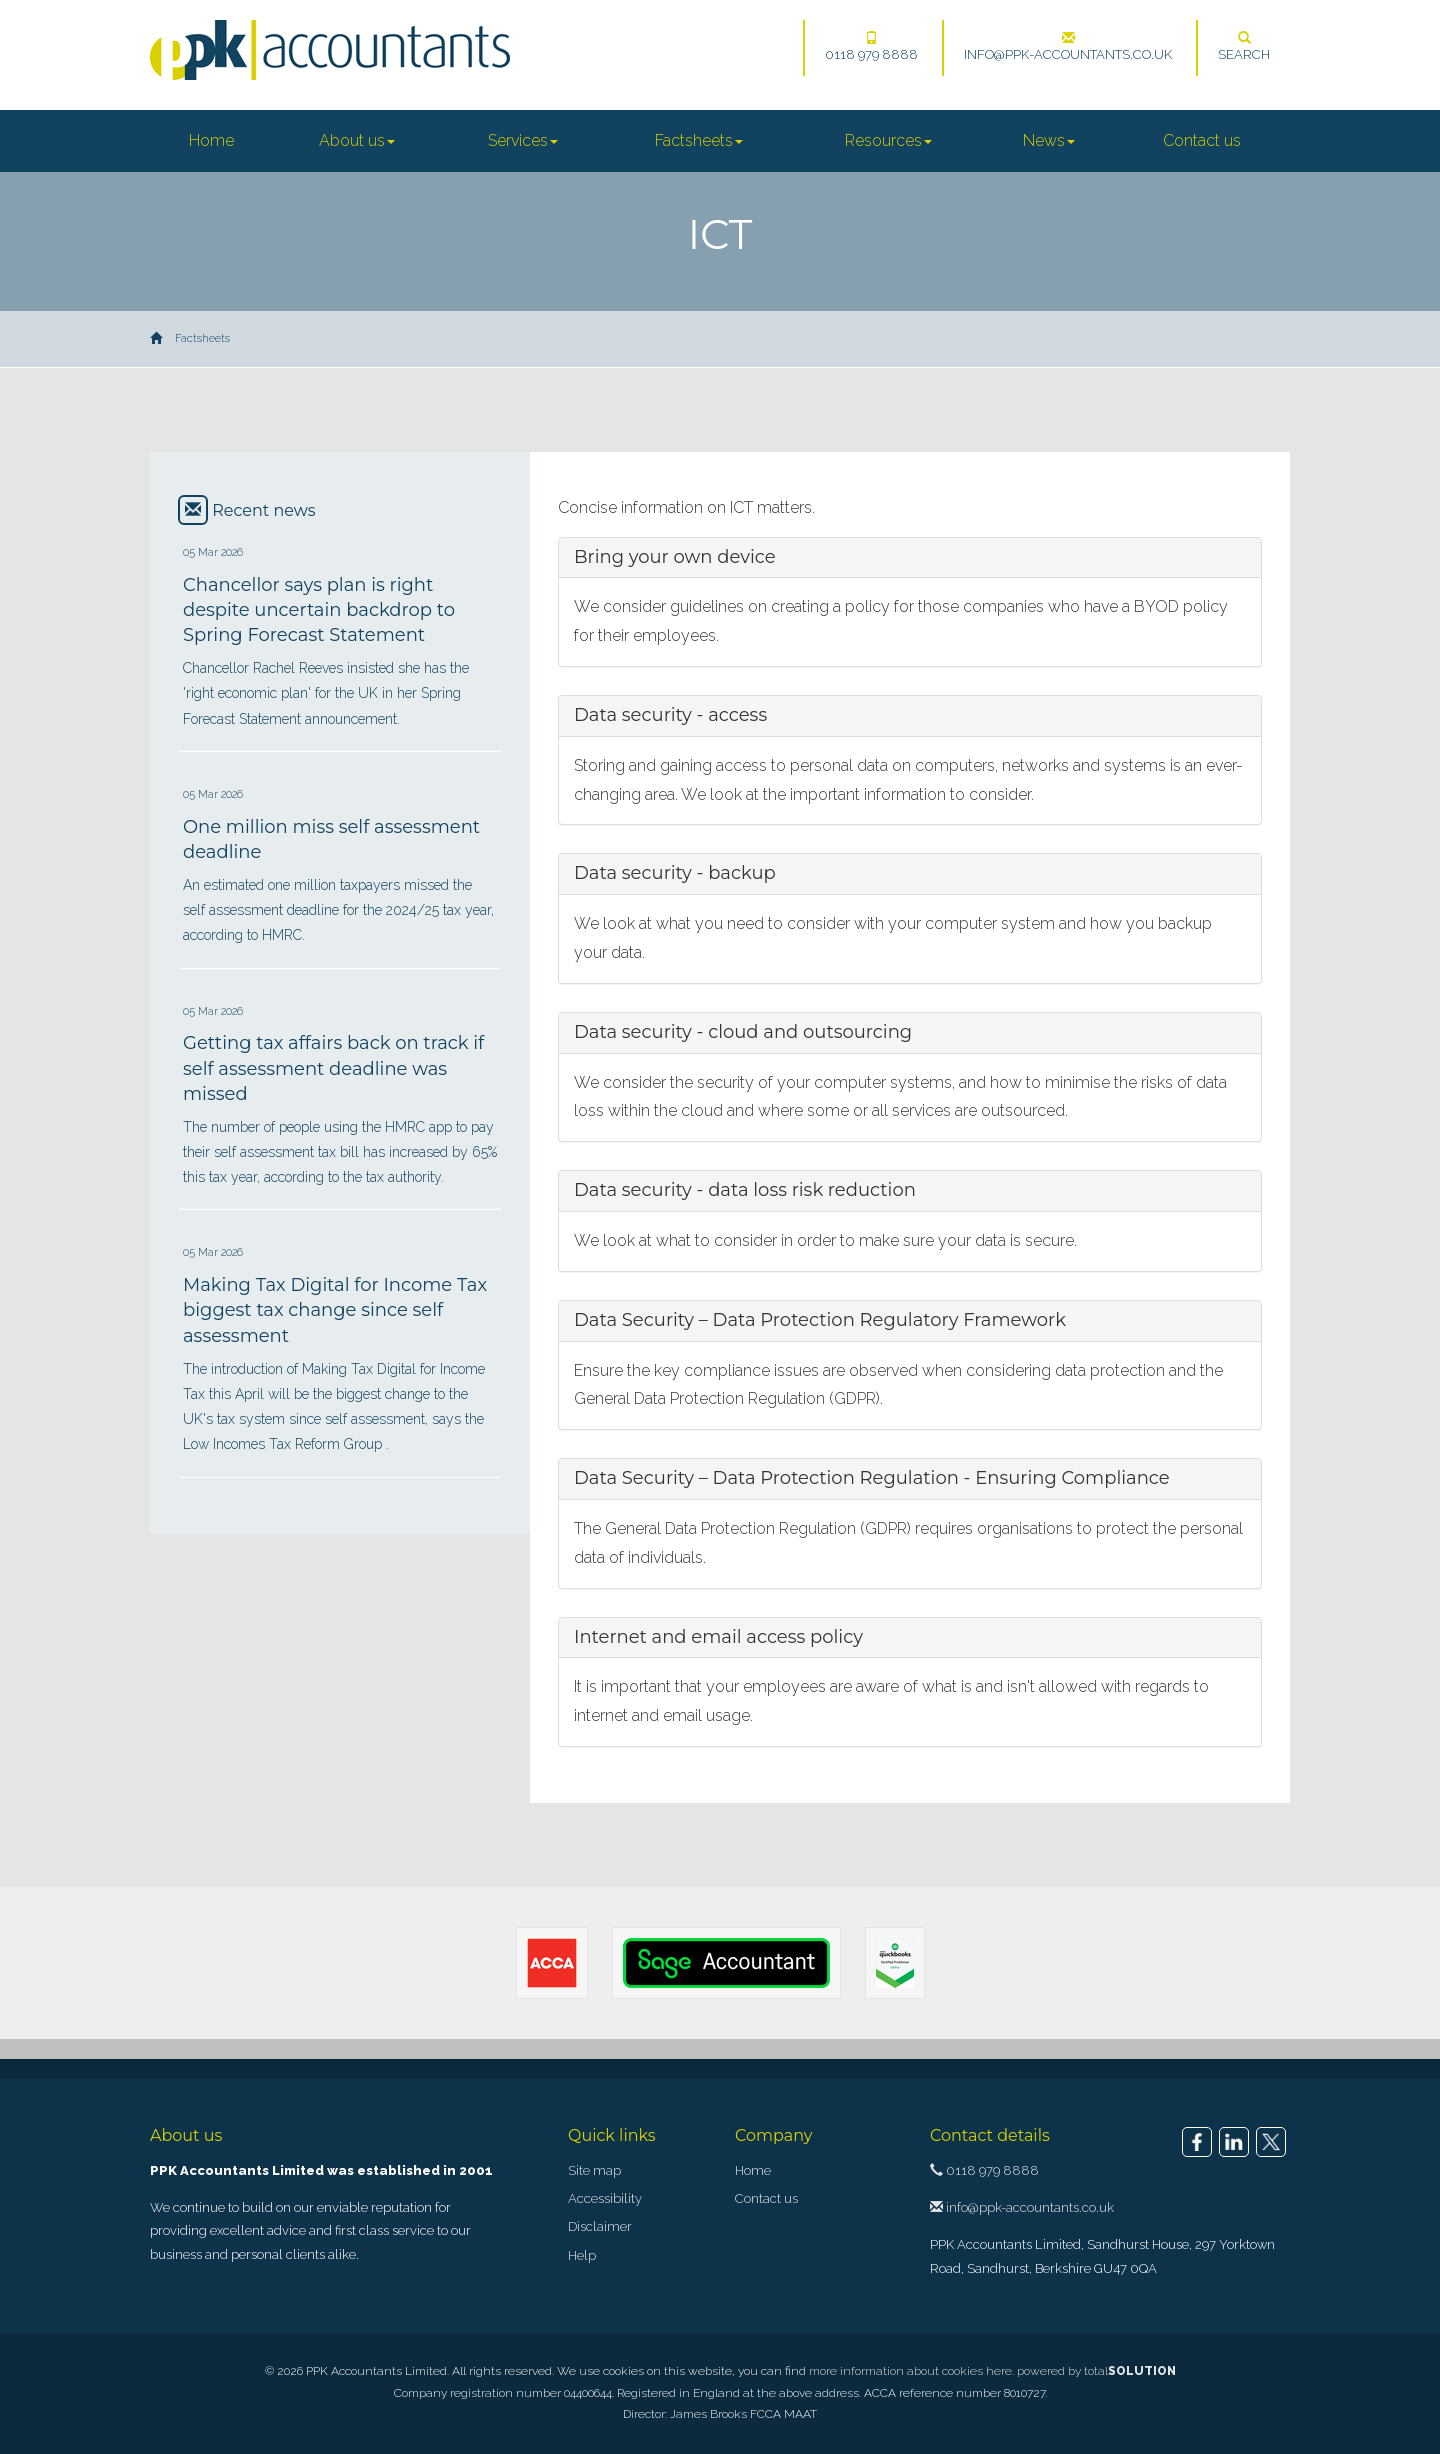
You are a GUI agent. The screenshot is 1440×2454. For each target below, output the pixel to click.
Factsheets (699, 140)
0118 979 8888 (871, 46)
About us (357, 140)
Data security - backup (675, 873)
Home (211, 140)
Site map (594, 2170)
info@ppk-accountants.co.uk (1068, 46)
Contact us (1202, 140)
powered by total (1096, 2371)
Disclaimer (600, 2226)
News (1049, 140)
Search (1244, 46)
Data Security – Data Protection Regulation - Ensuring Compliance (872, 1478)
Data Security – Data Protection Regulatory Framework (820, 1320)
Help (582, 2255)
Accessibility (605, 2198)
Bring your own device (675, 557)
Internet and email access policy (718, 1637)
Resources (888, 140)
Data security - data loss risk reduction (745, 1190)
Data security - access (670, 715)
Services (523, 140)
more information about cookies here (910, 2371)
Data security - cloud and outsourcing (743, 1032)
